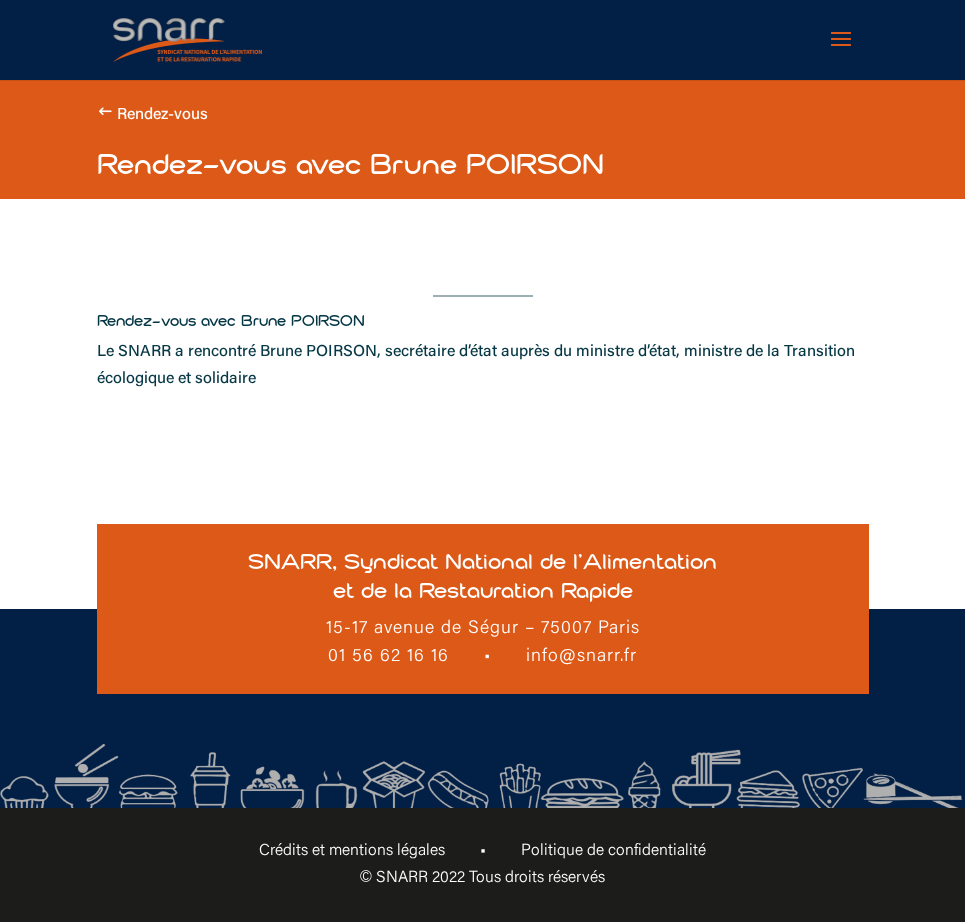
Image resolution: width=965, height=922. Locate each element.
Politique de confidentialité (613, 851)
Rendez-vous (162, 115)
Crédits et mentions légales (352, 851)
